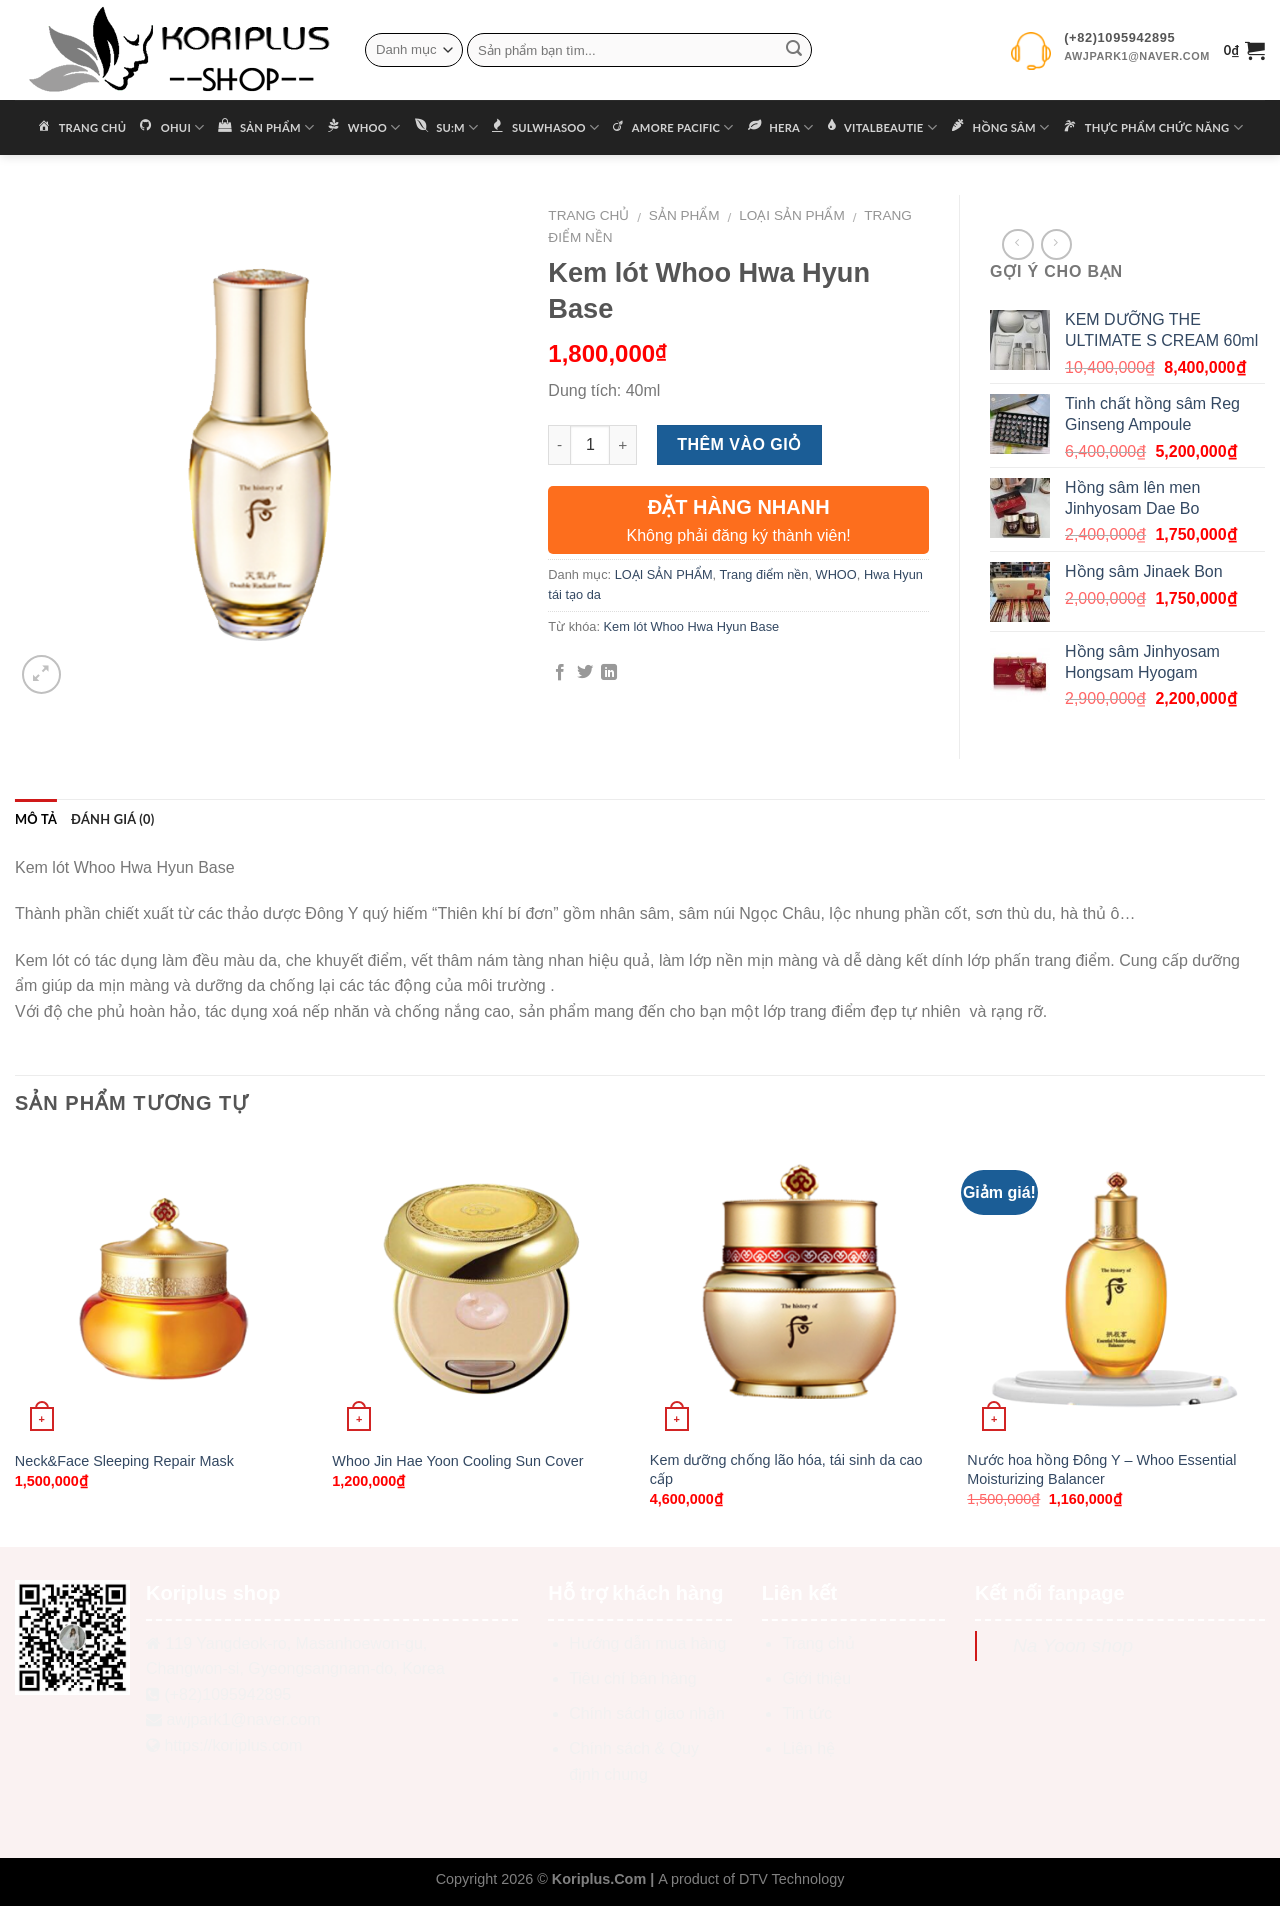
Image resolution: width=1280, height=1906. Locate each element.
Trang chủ (588, 215)
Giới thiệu (816, 1678)
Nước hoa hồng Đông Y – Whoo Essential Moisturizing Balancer (1101, 1469)
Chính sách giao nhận (647, 1713)
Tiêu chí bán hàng (633, 1678)
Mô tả (36, 819)
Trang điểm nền (764, 574)
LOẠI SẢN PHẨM (792, 215)
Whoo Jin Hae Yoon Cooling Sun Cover (457, 1461)
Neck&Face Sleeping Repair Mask (124, 1461)
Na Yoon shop (1073, 1645)
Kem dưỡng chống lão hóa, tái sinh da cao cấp (786, 1469)
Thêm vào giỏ (739, 444)
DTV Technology (791, 1879)
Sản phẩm (684, 215)
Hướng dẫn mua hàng (647, 1643)
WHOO (836, 574)
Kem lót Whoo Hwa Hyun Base (692, 626)
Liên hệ (808, 1748)
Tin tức (807, 1713)
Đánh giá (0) (112, 819)
